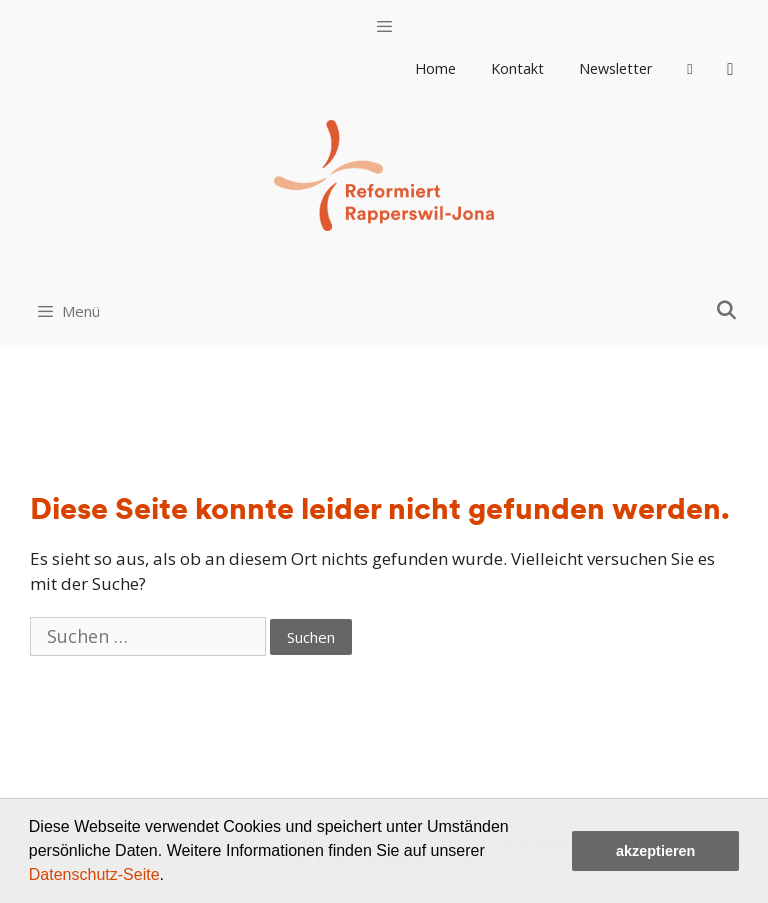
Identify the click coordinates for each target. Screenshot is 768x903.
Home (435, 68)
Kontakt (517, 68)
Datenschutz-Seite (94, 874)
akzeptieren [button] (655, 851)
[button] (171, 877)
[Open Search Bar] (726, 310)
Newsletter (616, 68)
